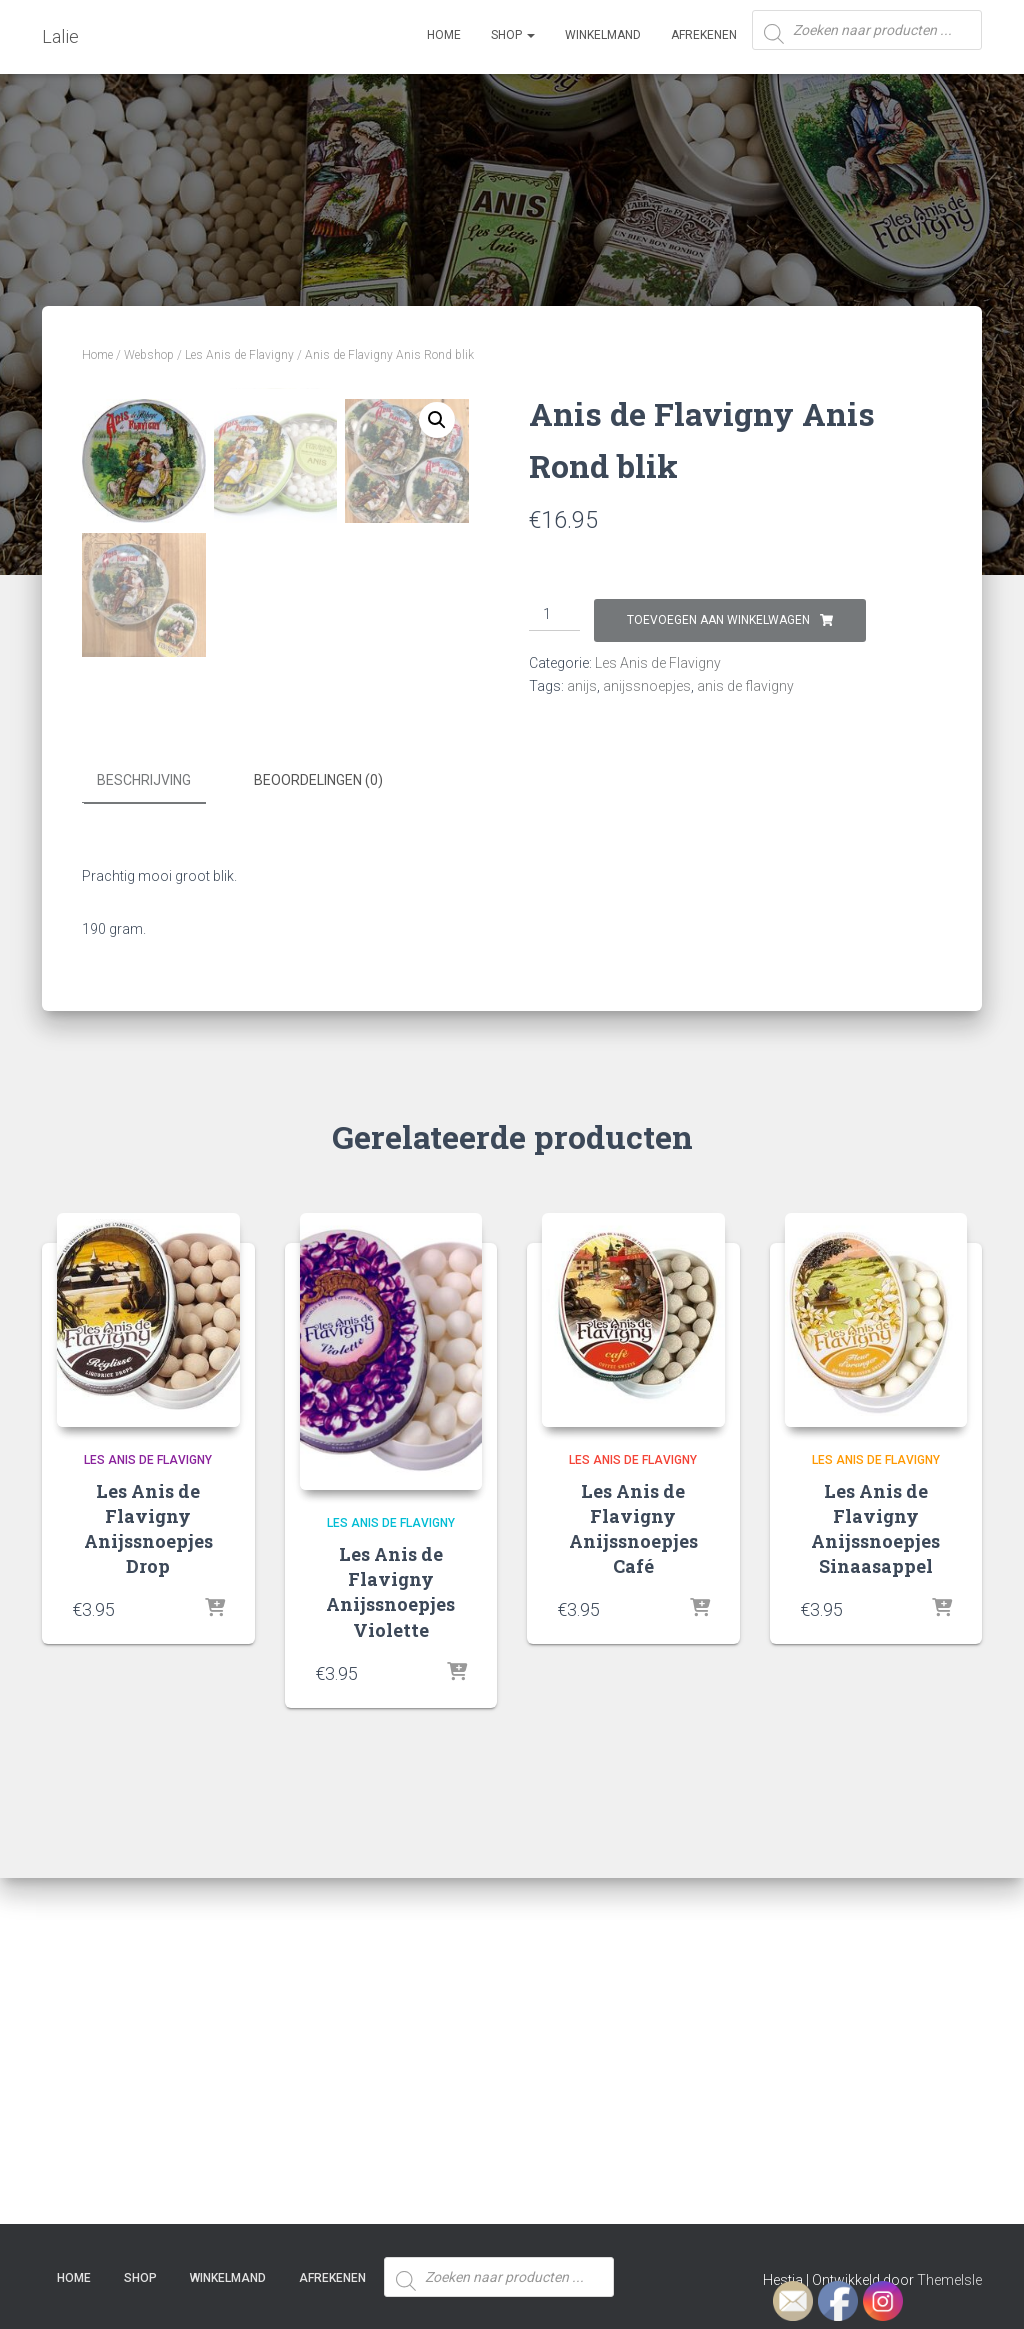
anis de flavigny (745, 686)
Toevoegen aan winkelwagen (718, 620)
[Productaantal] (554, 615)
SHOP (513, 35)
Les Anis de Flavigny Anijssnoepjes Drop (148, 1878)
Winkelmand (603, 35)
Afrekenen (704, 35)
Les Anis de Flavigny (239, 355)
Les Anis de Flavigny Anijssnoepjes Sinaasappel (875, 1878)
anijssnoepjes (647, 686)
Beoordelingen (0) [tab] (318, 1131)
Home (444, 35)
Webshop (149, 355)
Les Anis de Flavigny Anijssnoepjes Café (633, 1878)
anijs (582, 686)
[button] (437, 420)
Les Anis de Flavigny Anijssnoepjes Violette (390, 1942)
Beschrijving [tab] (144, 1131)
